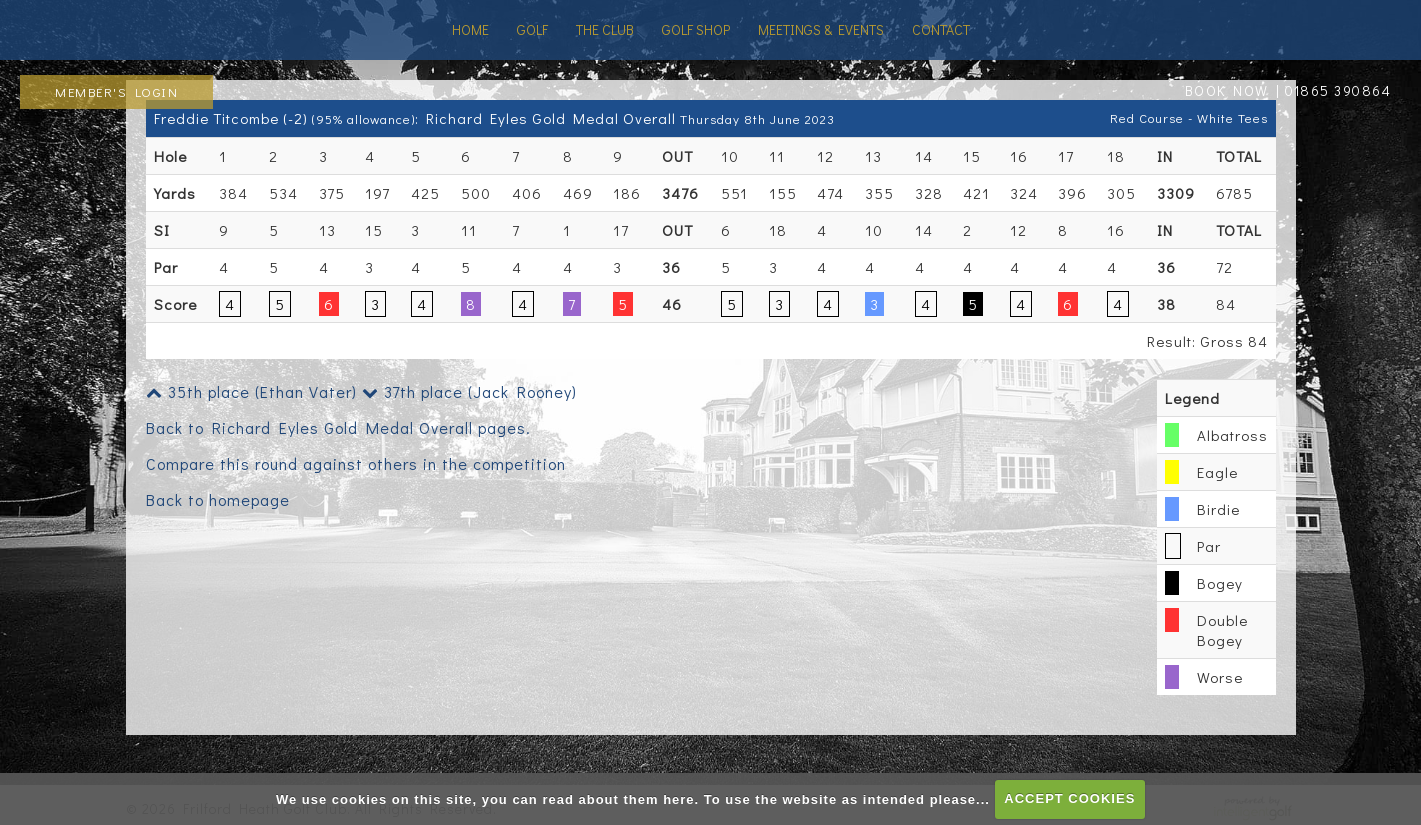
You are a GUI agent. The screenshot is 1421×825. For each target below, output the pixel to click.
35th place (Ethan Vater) (251, 391)
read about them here (618, 798)
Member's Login (116, 91)
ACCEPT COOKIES (1069, 798)
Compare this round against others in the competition (356, 463)
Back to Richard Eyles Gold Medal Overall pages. (338, 427)
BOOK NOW (1227, 90)
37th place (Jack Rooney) (469, 391)
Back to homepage (218, 499)
